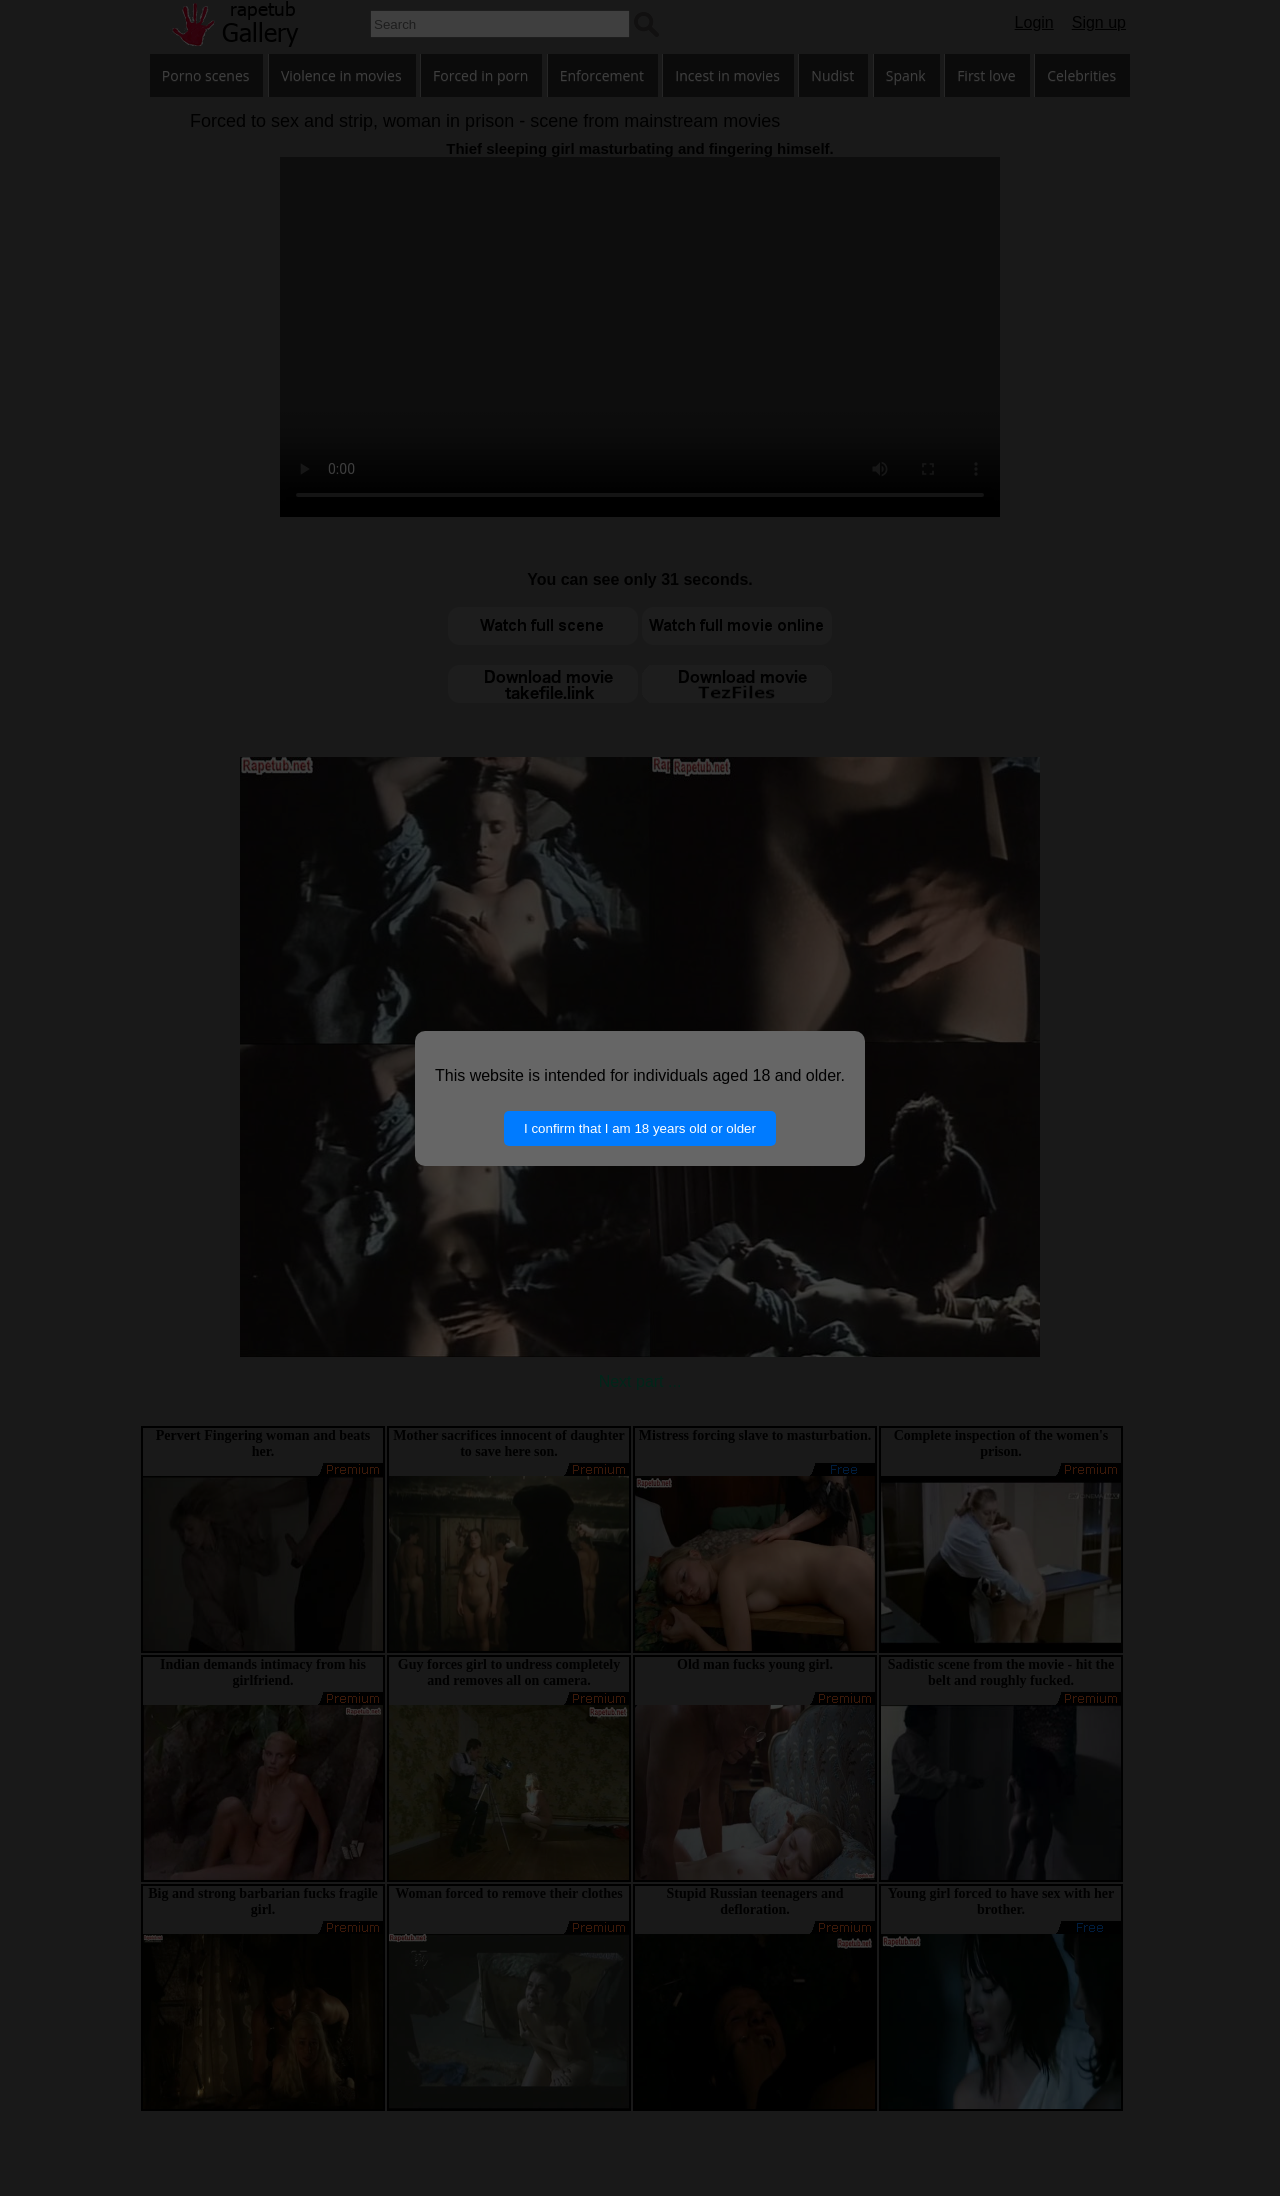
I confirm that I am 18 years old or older (640, 1128)
